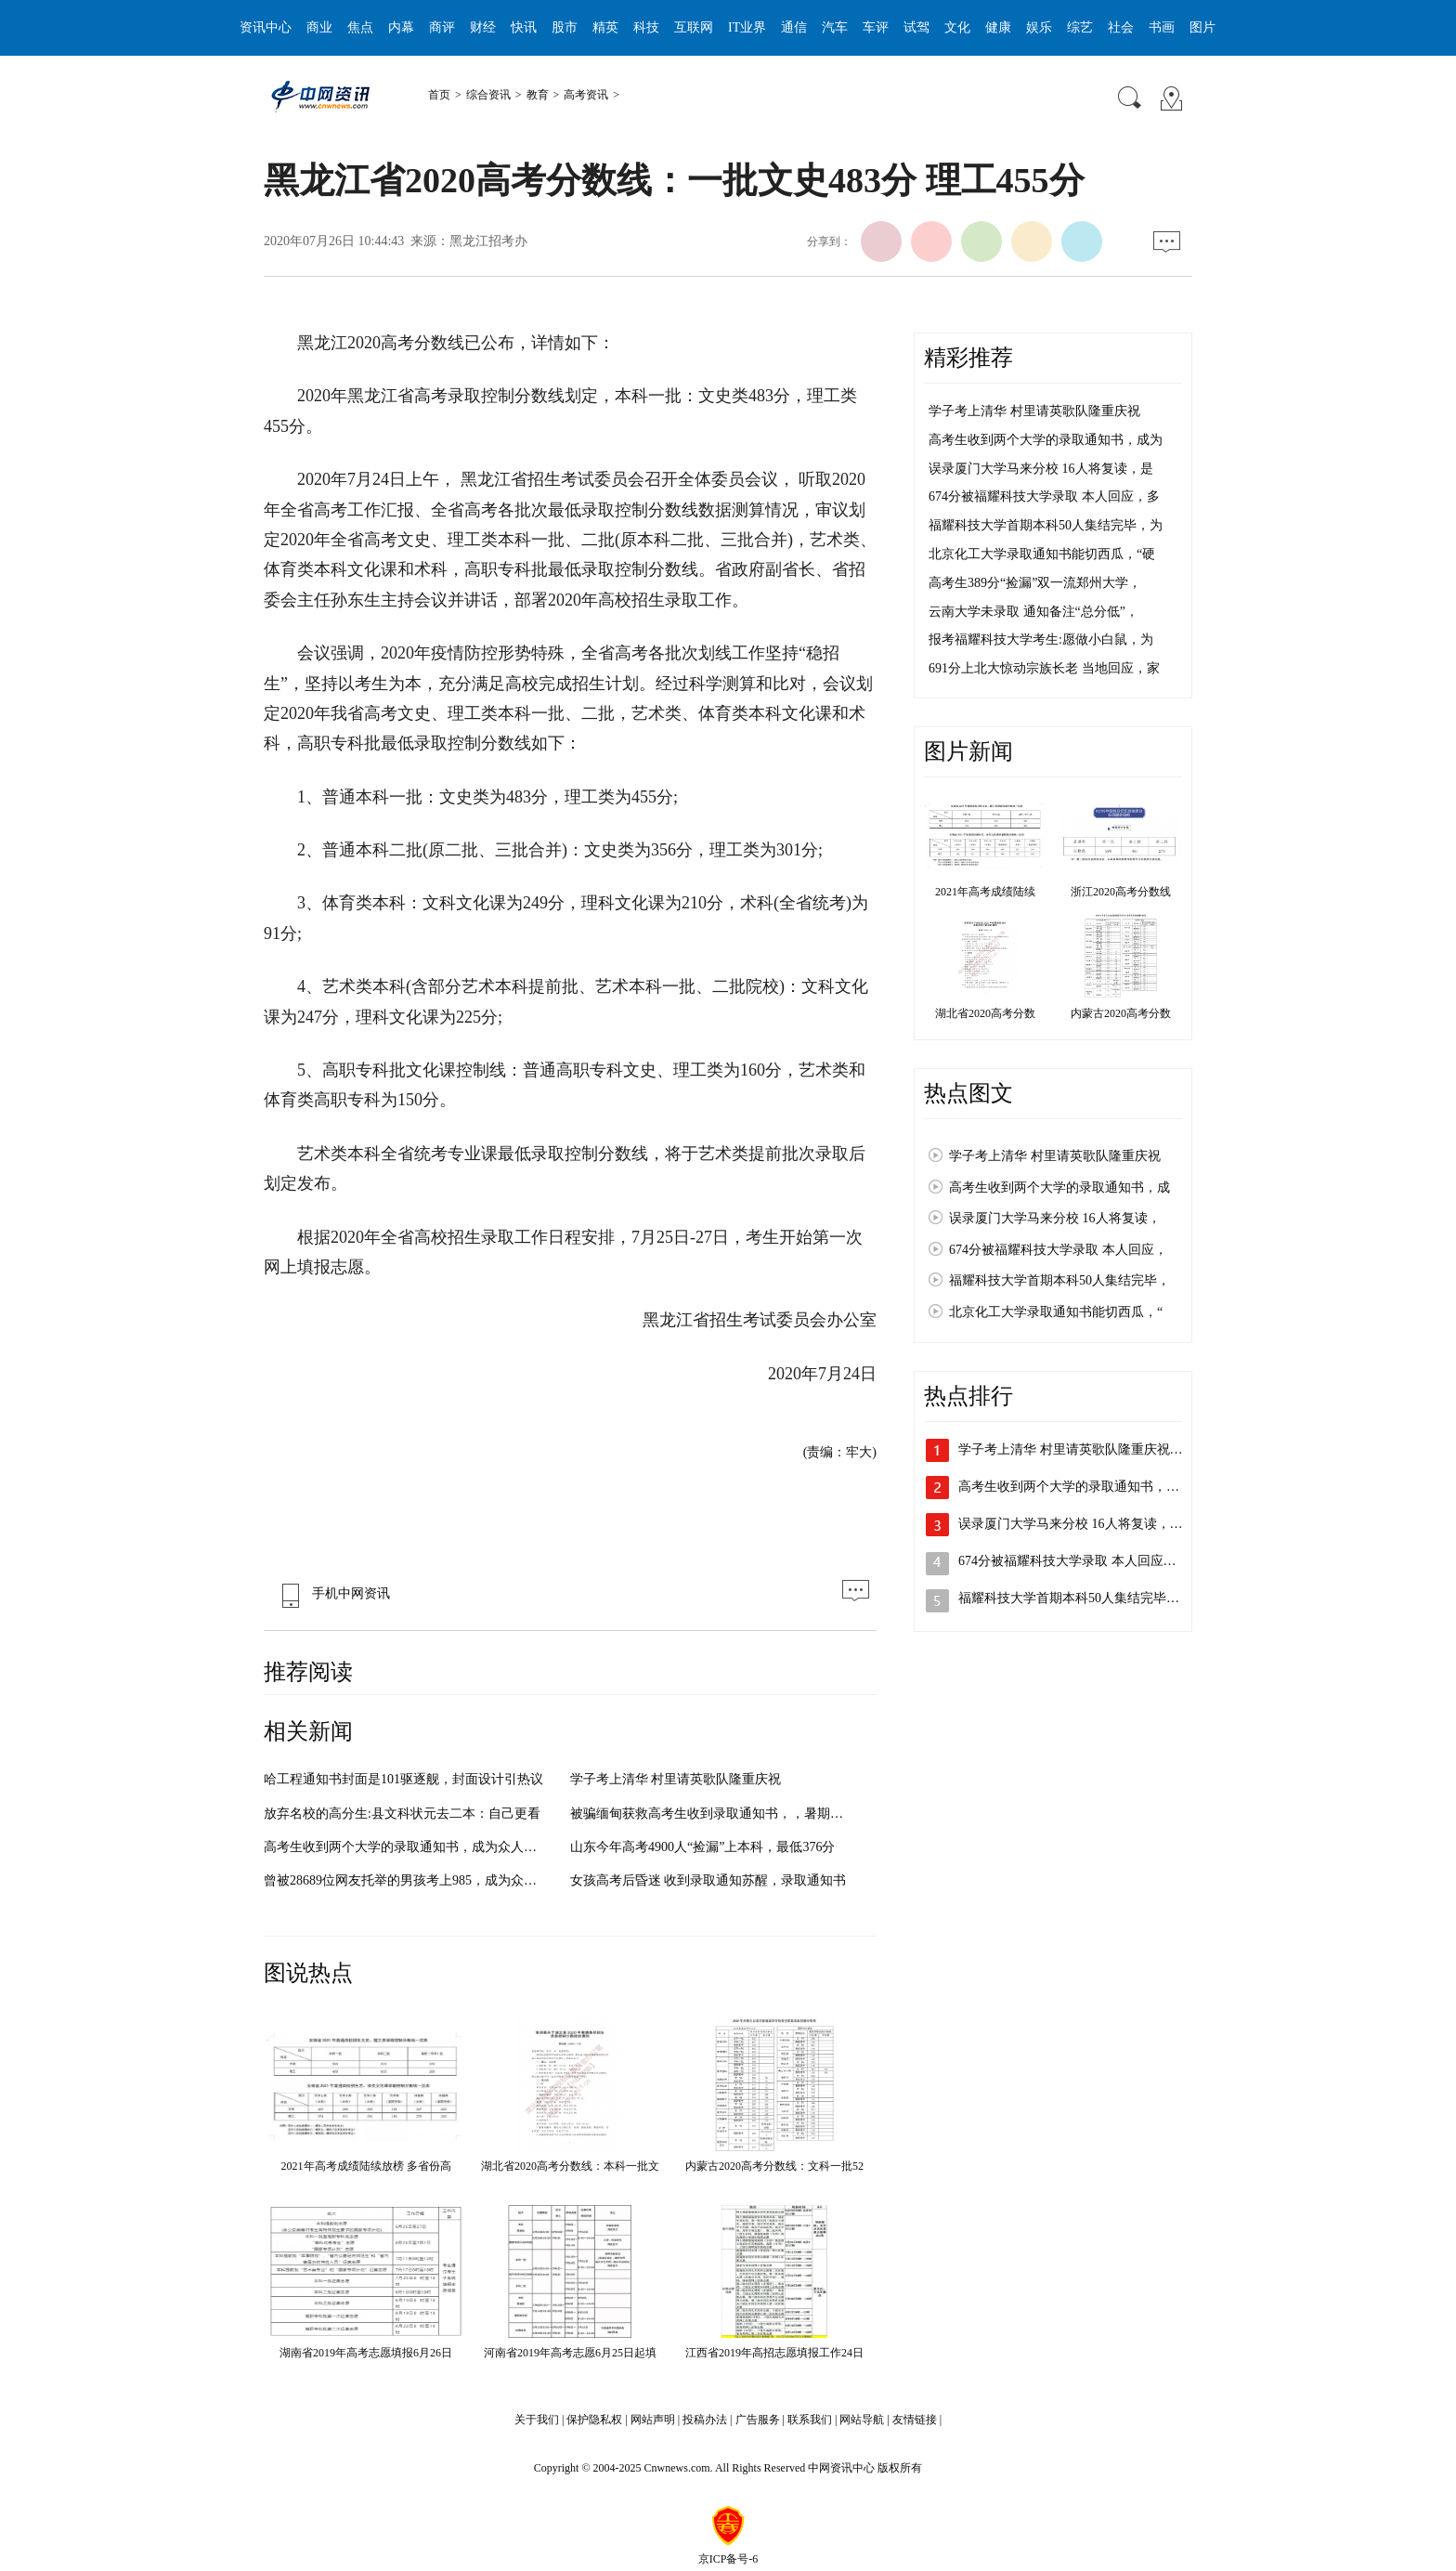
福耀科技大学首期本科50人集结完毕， (1059, 1280)
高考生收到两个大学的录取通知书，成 (1059, 1187)
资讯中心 (266, 27)
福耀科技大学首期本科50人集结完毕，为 (1046, 525)
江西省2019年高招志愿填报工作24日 (774, 2352)
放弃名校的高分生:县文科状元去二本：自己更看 (402, 1814)
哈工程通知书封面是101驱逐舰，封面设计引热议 (403, 1779)
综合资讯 (488, 94)
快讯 (524, 27)
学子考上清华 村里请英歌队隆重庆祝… (1070, 1449)
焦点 (360, 27)
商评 (442, 27)
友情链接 (914, 2419)
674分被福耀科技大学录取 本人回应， (1058, 1250)
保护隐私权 (594, 2419)
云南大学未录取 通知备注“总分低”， (1033, 612)
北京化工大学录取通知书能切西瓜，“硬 (1042, 554)
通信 (794, 27)
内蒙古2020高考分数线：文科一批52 (774, 2166)
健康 (998, 27)
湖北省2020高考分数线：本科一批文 (570, 2166)
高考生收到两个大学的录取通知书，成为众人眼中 (407, 1847)
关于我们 (536, 2419)
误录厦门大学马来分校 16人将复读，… (1070, 1524)
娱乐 (1039, 27)
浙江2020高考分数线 (1121, 891)
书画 (1162, 27)
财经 (483, 27)
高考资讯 (586, 94)
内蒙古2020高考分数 (1121, 1013)
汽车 (835, 27)
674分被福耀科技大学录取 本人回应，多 (1044, 496)
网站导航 (861, 2419)
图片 (1203, 27)
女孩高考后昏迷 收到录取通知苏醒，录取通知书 (708, 1880)
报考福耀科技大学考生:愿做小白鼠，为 (1041, 639)
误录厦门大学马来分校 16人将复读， (1055, 1218)
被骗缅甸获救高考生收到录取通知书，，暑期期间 (713, 1814)
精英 (605, 27)
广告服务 (757, 2419)
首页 (439, 94)
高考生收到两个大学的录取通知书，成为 (1046, 440)
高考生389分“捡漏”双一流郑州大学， (1035, 583)
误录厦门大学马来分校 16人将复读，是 (1041, 469)
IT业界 (747, 27)
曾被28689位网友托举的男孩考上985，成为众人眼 (407, 1880)
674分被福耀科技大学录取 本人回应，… (1074, 1561)
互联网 (693, 27)
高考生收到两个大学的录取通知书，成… (1075, 1487)
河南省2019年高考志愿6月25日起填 (570, 2352)
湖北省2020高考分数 (985, 1013)
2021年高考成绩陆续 (985, 891)
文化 (957, 27)
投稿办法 (704, 2419)
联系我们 (809, 2419)
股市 (565, 27)
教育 (537, 94)
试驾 (917, 27)
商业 (319, 27)
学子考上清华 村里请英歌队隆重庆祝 (676, 1779)
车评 (876, 27)
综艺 (1080, 27)
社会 (1121, 27)
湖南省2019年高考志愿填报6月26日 (366, 2352)
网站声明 (652, 2419)
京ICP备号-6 (728, 2558)
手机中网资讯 (331, 1593)
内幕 (401, 27)
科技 (646, 27)
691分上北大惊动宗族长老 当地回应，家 (1044, 668)
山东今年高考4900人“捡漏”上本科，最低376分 (702, 1847)
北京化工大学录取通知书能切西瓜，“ (1056, 1312)
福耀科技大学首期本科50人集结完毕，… (1075, 1598)
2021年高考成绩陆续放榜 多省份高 (366, 2166)
